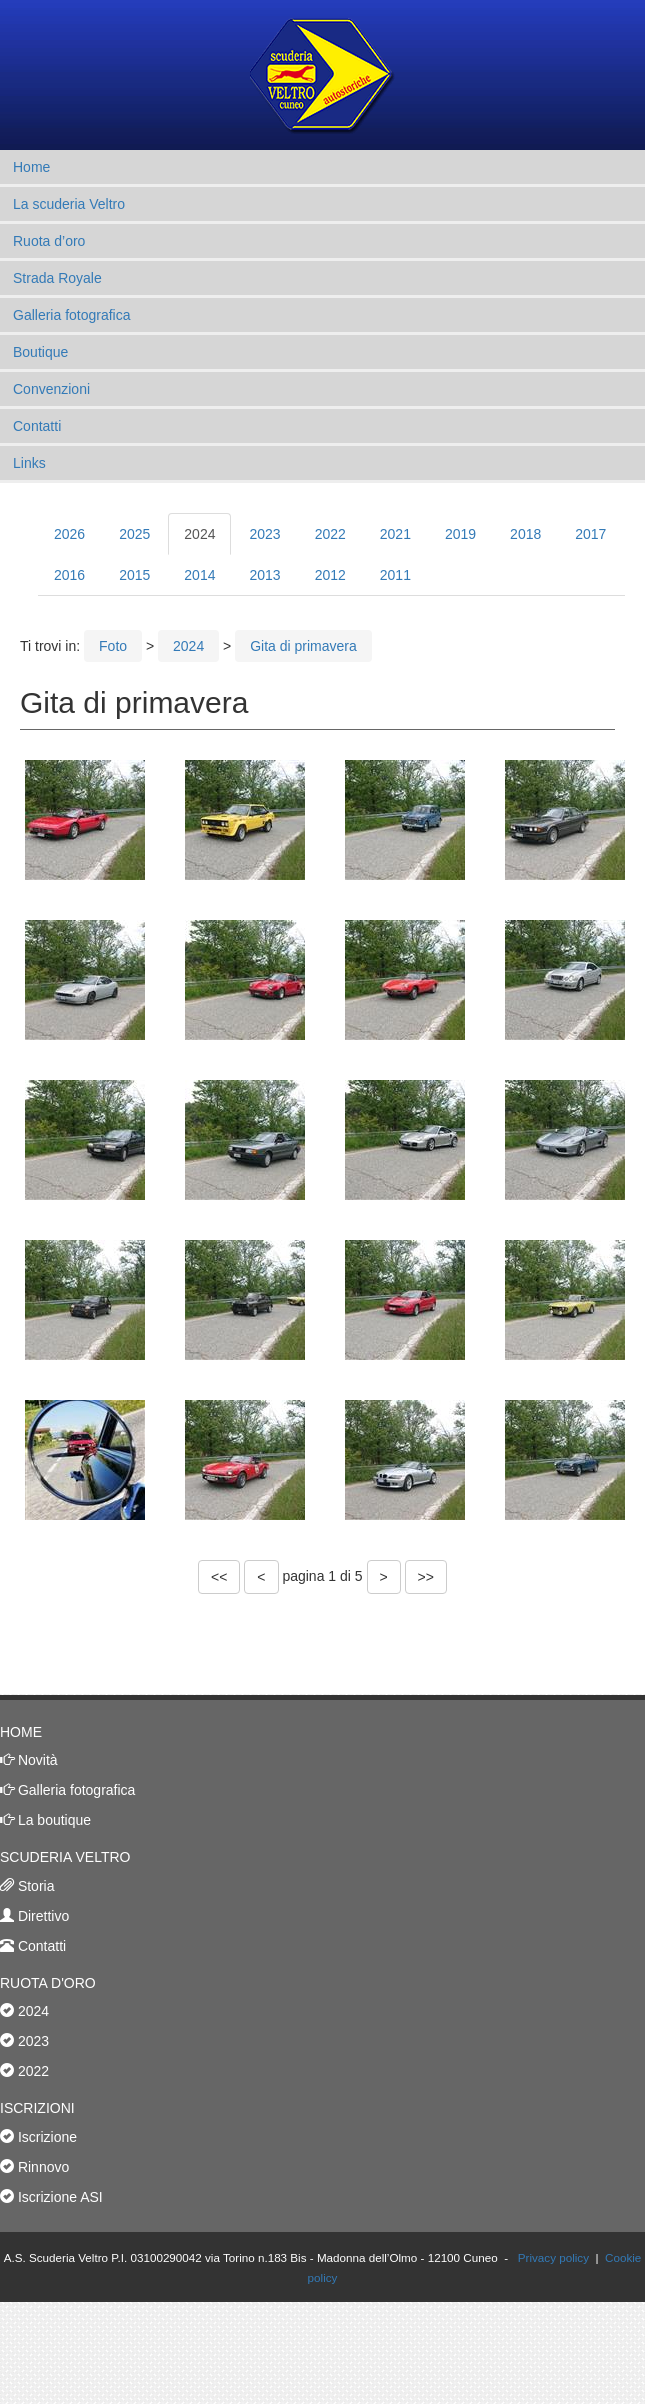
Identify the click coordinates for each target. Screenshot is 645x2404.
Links (29, 463)
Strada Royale (57, 278)
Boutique (40, 352)
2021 (395, 534)
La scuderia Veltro (69, 204)
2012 (330, 575)
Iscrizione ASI (58, 2197)
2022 (330, 534)
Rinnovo (41, 2167)
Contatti (37, 426)
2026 (69, 534)
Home (31, 167)
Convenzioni (51, 389)
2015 (134, 575)
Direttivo (41, 1916)
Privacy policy (553, 2257)
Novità (36, 1760)
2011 (395, 575)
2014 (199, 575)
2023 (264, 534)
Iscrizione (45, 2137)
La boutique (52, 1820)
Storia (34, 1886)
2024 (199, 534)
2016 (69, 575)
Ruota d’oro (49, 241)
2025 (134, 534)
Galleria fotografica (72, 315)
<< (219, 1577)
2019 (460, 534)
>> (426, 1577)
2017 (590, 534)
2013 (264, 575)
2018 (525, 534)
